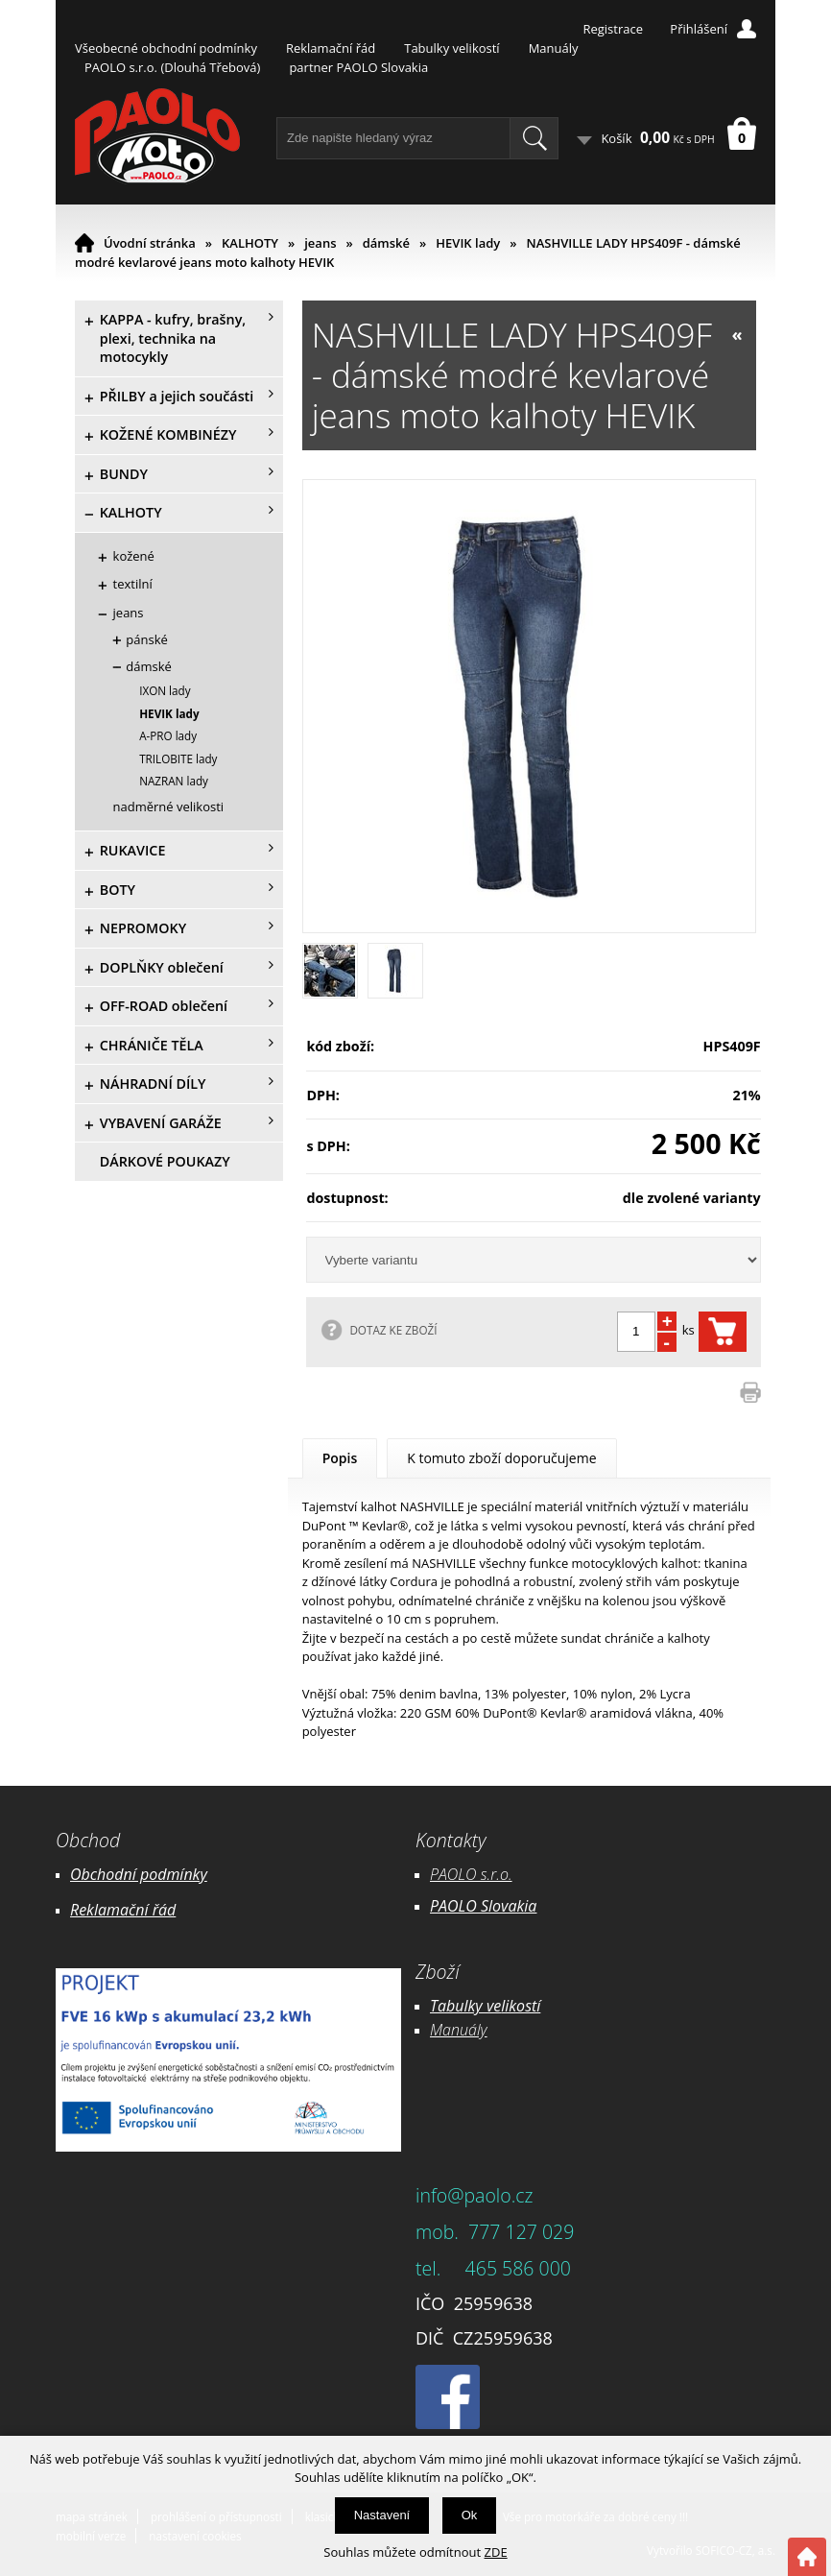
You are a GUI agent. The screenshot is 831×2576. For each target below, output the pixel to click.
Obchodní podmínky (138, 1874)
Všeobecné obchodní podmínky (166, 48)
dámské (386, 243)
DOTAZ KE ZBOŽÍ (393, 1329)
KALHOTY (250, 243)
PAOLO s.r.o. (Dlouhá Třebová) (172, 67)
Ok (470, 2515)
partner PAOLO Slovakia (358, 67)
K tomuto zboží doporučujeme (501, 1458)
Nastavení (382, 2515)
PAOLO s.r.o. (471, 1874)
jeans (320, 243)
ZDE (496, 2552)
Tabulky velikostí (451, 48)
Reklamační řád (330, 48)
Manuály (554, 48)
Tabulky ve (465, 2005)
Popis (340, 1458)
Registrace (612, 28)
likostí (520, 2005)
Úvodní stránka (150, 243)
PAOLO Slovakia (483, 1905)
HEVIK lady (468, 243)
